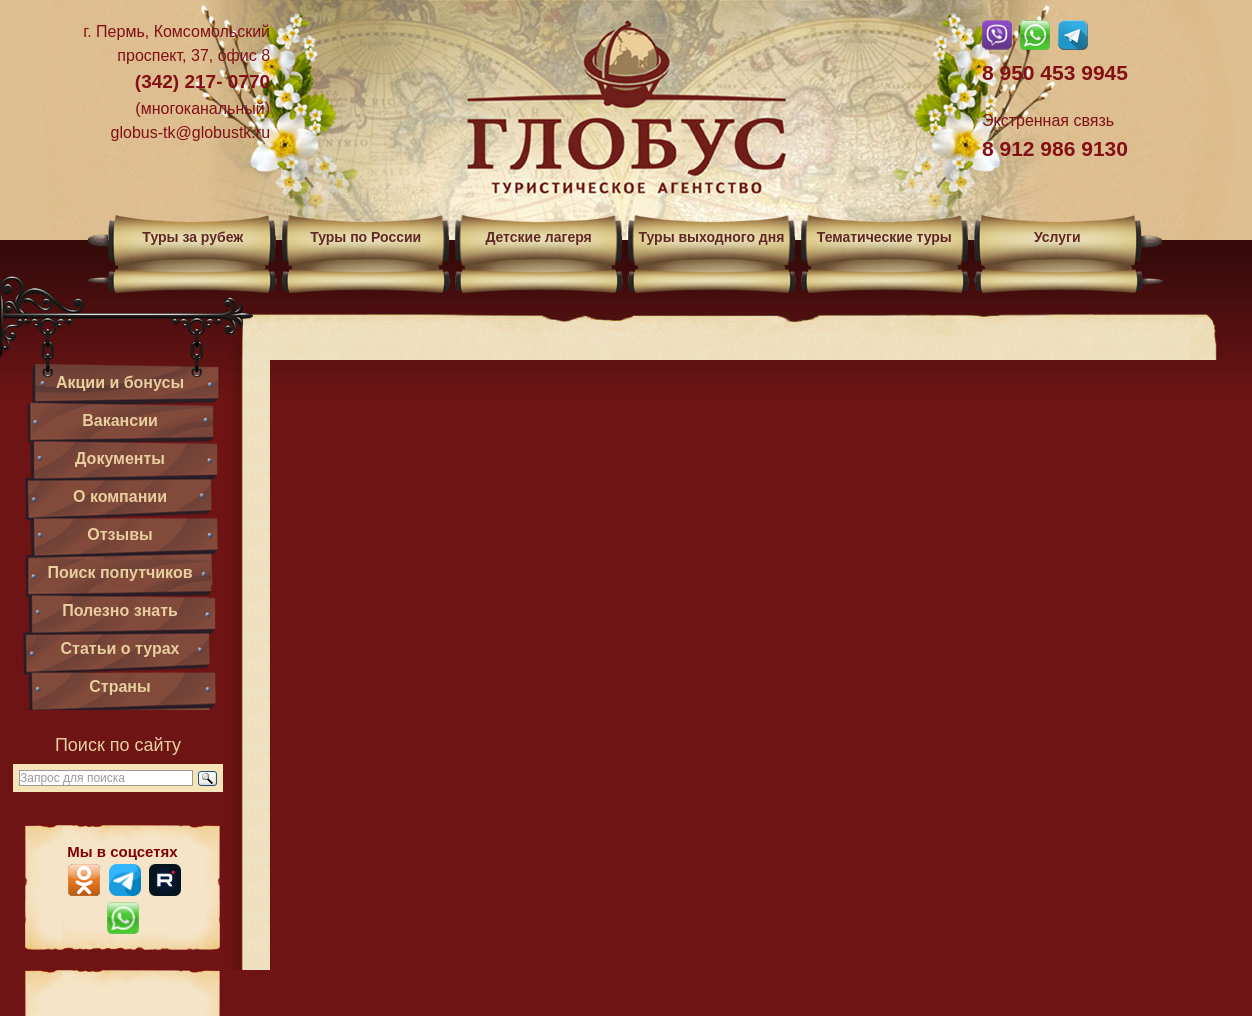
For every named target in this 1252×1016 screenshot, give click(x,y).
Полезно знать (120, 610)
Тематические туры (884, 237)
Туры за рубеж (192, 237)
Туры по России (365, 237)
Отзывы (119, 534)
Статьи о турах (120, 648)
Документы (120, 458)
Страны (119, 686)
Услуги (1057, 237)
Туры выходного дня (711, 237)
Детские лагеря (538, 237)
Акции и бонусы (120, 382)
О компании (120, 496)
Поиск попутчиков (119, 572)
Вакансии (120, 420)
